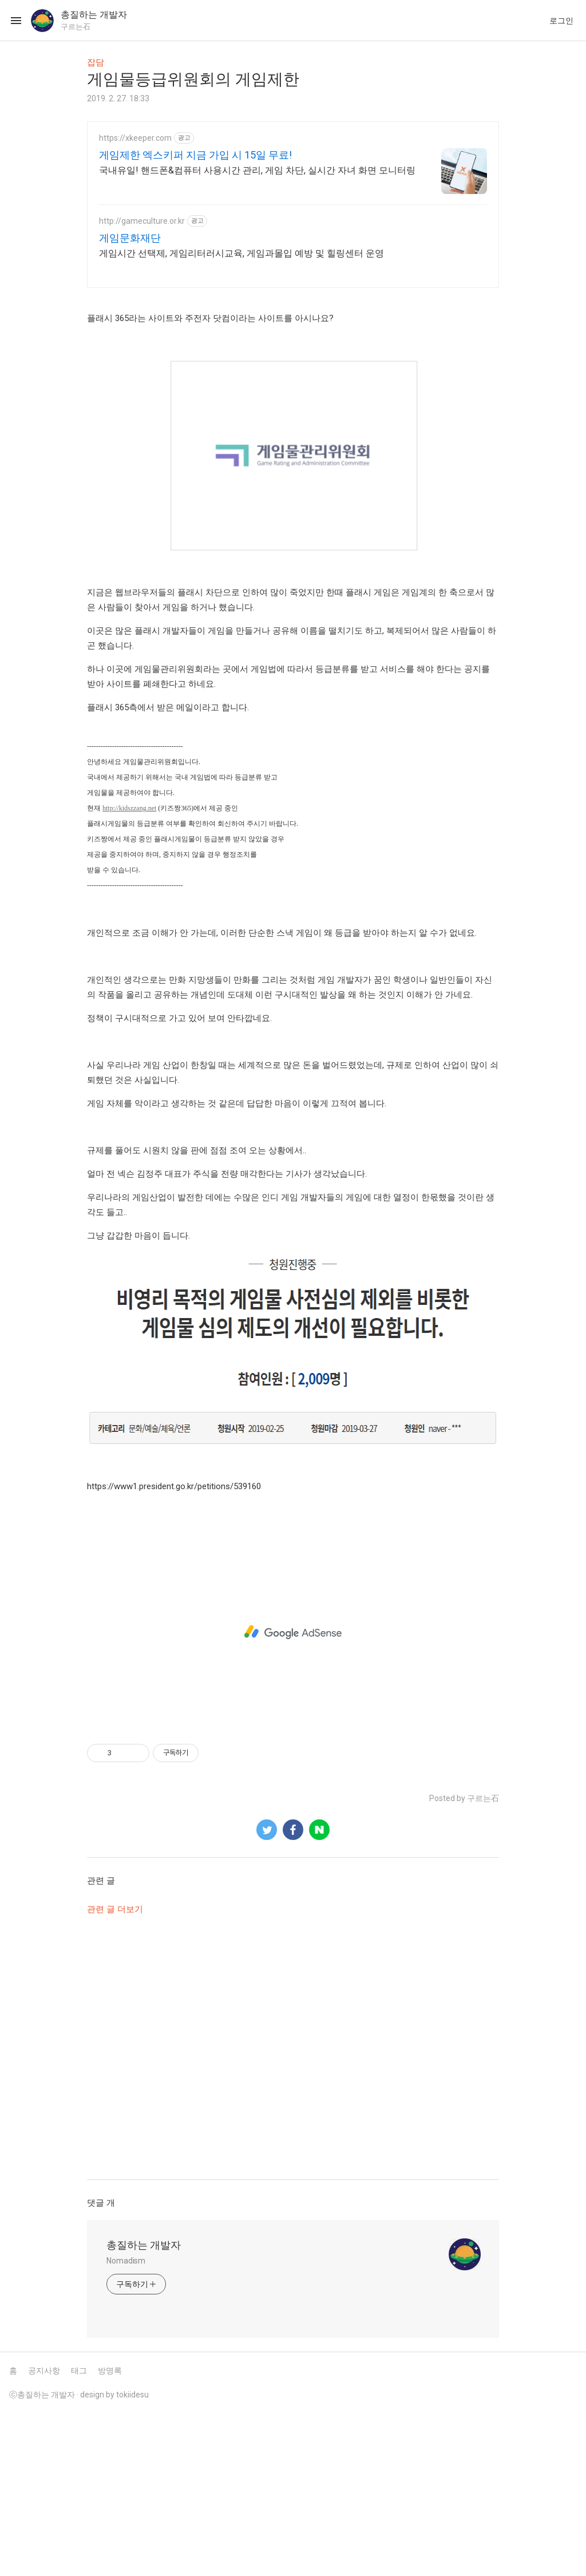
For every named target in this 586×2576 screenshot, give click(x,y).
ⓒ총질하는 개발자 (42, 2554)
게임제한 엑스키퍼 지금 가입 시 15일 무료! (195, 155)
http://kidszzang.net (129, 968)
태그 (79, 2530)
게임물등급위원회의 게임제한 (193, 79)
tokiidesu (132, 2554)
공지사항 (44, 2530)
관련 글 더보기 (115, 2069)
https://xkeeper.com (135, 138)
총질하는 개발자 (143, 2405)
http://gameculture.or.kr (142, 220)
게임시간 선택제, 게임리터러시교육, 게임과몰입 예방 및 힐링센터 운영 (241, 253)
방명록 (110, 2530)
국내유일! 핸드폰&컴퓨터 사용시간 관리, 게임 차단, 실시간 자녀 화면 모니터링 (257, 170)
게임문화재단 (130, 238)
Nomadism (125, 2420)
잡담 (95, 62)
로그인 (561, 20)
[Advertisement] (293, 379)
